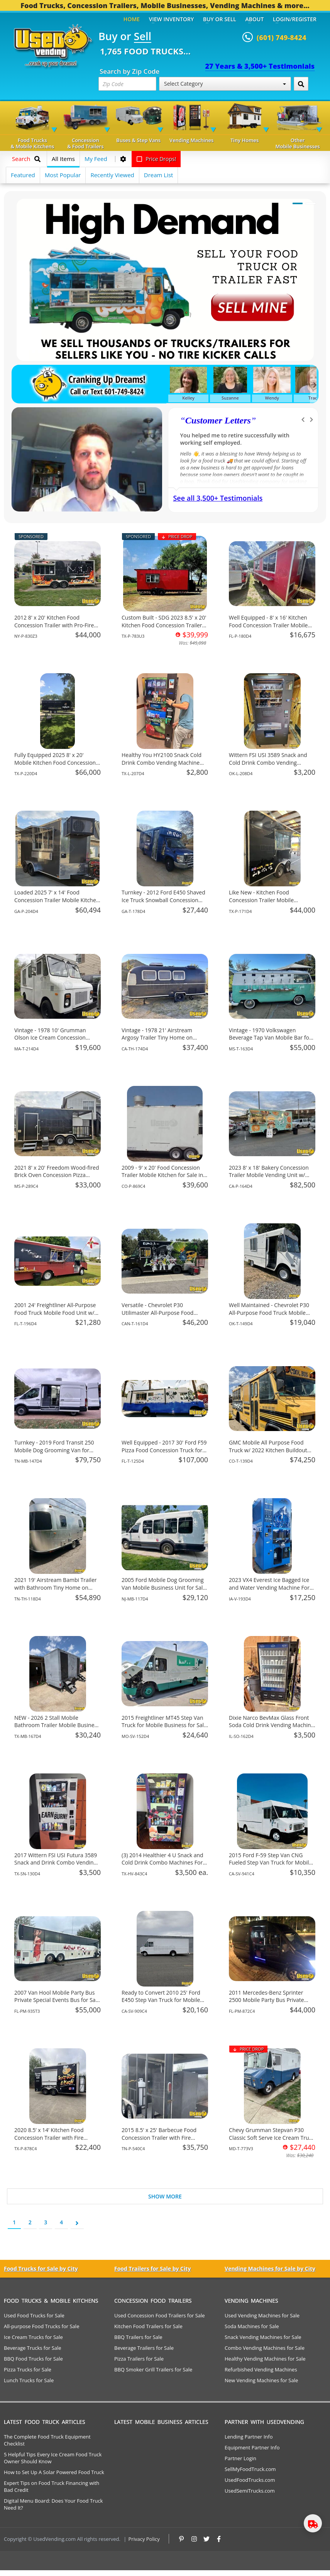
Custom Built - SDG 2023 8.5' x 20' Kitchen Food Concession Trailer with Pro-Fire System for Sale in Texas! (164, 629)
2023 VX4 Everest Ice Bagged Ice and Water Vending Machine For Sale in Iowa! (269, 1587)
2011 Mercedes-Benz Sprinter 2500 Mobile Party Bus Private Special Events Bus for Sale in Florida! (266, 2004)
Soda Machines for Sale (252, 2326)
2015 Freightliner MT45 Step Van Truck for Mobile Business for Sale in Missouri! (164, 1725)
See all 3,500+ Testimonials (217, 498)
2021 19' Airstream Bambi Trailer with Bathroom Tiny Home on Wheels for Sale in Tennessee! (55, 1587)
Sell (142, 36)
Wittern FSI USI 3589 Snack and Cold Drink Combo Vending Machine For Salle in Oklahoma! (268, 762)
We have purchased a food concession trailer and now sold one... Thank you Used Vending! (240, 439)
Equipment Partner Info (252, 2447)
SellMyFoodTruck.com (250, 2469)
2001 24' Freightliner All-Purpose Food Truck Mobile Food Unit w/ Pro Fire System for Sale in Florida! (57, 1312)
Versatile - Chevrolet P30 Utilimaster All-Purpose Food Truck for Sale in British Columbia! (164, 1312)
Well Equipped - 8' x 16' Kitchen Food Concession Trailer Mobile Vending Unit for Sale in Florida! (268, 625)
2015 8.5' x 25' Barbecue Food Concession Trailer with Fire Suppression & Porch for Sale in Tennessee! (161, 2141)
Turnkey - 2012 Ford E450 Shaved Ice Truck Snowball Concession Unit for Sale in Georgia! (163, 900)
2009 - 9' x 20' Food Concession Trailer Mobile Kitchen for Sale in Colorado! (162, 1175)
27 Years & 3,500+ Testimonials (260, 66)
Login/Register (294, 19)
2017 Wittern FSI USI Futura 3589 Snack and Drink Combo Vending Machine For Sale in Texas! (55, 1862)
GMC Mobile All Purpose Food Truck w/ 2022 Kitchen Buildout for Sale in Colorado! (268, 1450)
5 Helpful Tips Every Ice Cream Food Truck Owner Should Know (53, 2458)
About (254, 19)
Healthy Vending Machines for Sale (265, 2358)
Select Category (225, 83)
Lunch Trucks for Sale (29, 2380)
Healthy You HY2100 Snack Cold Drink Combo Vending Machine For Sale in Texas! (161, 762)
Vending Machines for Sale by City (270, 2268)
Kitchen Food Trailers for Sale (148, 2326)
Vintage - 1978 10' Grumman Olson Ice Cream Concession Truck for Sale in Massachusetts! (54, 1037)
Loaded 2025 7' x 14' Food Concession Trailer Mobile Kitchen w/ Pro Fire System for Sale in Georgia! (56, 904)
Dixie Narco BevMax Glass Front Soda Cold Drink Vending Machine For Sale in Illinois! (271, 1725)
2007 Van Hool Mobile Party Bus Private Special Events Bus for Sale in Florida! (57, 2000)
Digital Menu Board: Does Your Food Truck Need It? (53, 2504)
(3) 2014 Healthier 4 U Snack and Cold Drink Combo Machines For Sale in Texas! (162, 1862)
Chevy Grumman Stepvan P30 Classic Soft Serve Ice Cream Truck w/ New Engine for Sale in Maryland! (272, 2141)
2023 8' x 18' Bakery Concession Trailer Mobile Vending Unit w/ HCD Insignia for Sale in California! (272, 1175)
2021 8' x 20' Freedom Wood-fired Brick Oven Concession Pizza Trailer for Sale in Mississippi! (56, 1175)
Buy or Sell (219, 19)
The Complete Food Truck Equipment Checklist (47, 2440)
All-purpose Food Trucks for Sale (41, 2326)
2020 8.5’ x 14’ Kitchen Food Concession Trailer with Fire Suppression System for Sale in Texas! (52, 2141)
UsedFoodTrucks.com (250, 2479)
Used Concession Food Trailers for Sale (159, 2315)
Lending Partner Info (248, 2436)
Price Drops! (156, 159)
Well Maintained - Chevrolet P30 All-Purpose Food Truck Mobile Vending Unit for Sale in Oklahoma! (269, 1316)
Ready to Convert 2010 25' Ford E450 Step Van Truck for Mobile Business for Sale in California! (161, 2000)
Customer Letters (218, 420)
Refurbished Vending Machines (261, 2369)
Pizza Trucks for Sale (27, 2369)
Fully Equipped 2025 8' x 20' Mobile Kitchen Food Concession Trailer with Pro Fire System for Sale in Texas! (55, 766)
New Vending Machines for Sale (261, 2380)
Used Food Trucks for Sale (34, 2315)
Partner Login (240, 2458)
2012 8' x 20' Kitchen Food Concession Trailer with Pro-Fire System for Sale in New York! (54, 625)
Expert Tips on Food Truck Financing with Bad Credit (51, 2486)
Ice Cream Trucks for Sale (33, 2337)
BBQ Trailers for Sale (138, 2337)
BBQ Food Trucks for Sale (33, 2358)
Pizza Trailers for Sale (139, 2358)
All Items (63, 159)
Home (132, 19)
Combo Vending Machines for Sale (265, 2347)
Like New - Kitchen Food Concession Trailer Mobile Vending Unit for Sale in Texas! (267, 900)
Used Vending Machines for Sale (262, 2315)
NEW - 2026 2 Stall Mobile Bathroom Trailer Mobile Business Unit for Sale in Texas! (57, 1725)
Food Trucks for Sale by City (41, 2268)
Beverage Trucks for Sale (32, 2347)
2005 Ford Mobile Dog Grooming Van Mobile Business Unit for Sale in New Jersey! (164, 1587)
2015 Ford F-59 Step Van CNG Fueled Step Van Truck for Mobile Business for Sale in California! (270, 1862)
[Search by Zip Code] (301, 84)
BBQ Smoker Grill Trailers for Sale (153, 2369)
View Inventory (171, 19)
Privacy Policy (144, 2538)
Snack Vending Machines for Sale (263, 2337)
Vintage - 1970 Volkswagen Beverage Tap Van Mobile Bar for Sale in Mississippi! (270, 1037)
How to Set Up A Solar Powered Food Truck (54, 2472)
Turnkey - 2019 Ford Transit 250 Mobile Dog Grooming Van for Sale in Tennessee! (54, 1450)
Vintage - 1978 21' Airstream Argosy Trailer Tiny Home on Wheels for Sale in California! (157, 1037)
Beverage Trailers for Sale (144, 2347)
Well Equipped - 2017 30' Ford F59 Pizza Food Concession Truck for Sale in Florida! (164, 1450)
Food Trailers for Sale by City (152, 2268)
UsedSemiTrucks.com (250, 2490)
